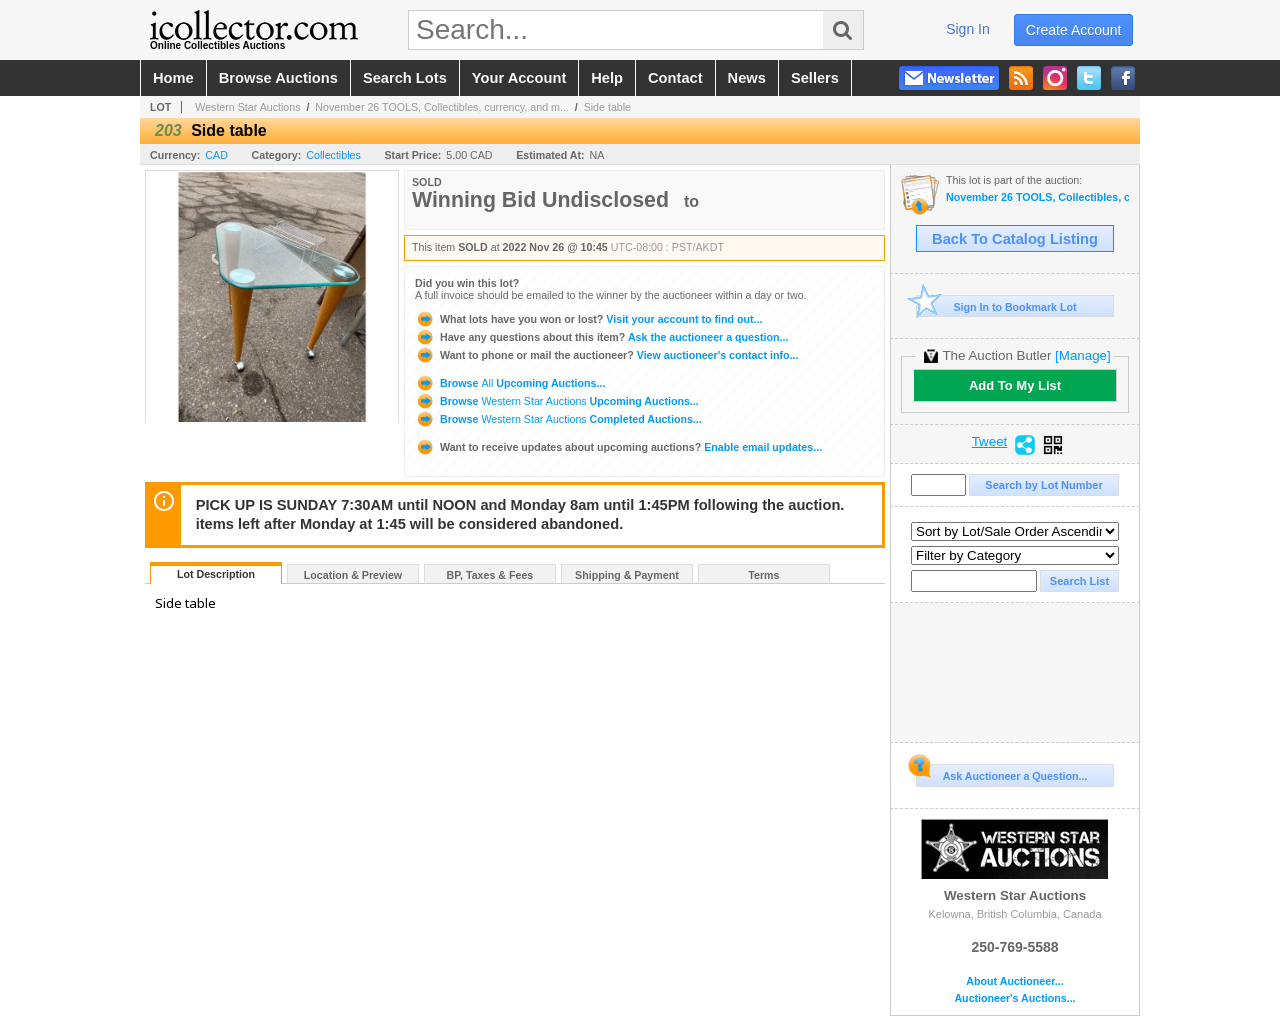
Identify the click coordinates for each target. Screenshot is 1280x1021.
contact (675, 78)
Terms (763, 575)
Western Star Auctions (247, 107)
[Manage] (1082, 355)
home (173, 78)
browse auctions (278, 78)
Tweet (990, 442)
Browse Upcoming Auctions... (510, 383)
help (607, 78)
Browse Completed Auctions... (558, 419)
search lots (405, 78)
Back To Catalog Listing (1015, 239)
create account (1074, 30)
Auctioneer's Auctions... (1014, 998)
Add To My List (1015, 385)
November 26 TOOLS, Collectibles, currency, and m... (442, 107)
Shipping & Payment (627, 575)
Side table (607, 107)
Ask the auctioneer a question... (601, 337)
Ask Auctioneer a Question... (1001, 773)
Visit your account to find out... (588, 319)
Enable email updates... (618, 447)
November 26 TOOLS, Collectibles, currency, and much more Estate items (1037, 197)
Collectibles (333, 155)
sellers (815, 78)
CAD (216, 155)
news (747, 78)
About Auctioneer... (1014, 981)
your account (519, 78)
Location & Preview (353, 575)
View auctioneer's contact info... (606, 355)
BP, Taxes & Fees (490, 575)
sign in (968, 29)
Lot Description (216, 574)
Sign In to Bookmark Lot (996, 306)
